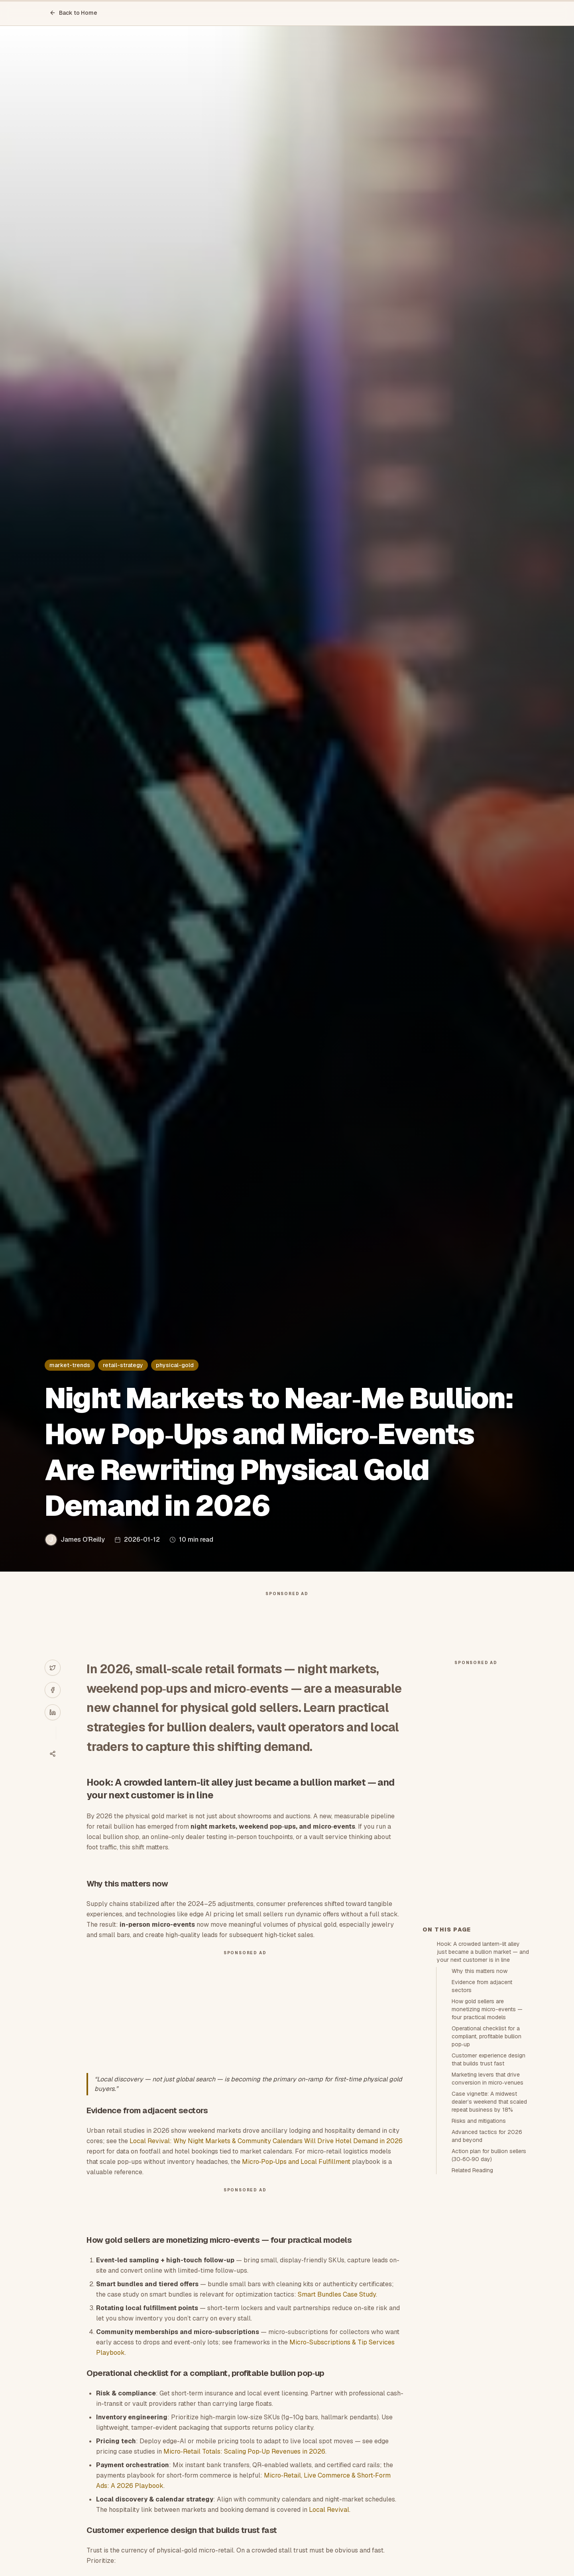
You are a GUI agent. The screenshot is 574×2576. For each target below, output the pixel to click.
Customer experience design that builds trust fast (488, 2059)
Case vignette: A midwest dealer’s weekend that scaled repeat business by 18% (489, 2101)
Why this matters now (479, 1971)
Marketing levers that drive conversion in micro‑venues (487, 2078)
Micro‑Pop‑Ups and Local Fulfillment (296, 2161)
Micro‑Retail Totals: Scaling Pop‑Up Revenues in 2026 (244, 2451)
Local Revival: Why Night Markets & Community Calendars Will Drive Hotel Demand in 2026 (266, 2141)
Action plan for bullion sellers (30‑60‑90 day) (489, 2155)
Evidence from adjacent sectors (482, 1986)
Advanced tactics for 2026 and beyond (487, 2136)
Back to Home (73, 12)
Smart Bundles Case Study (337, 2294)
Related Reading (472, 2170)
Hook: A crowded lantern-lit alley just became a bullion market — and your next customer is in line (483, 1951)
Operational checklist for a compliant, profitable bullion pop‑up (486, 2036)
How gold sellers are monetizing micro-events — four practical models (487, 2009)
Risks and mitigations (479, 2120)
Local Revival (329, 2509)
